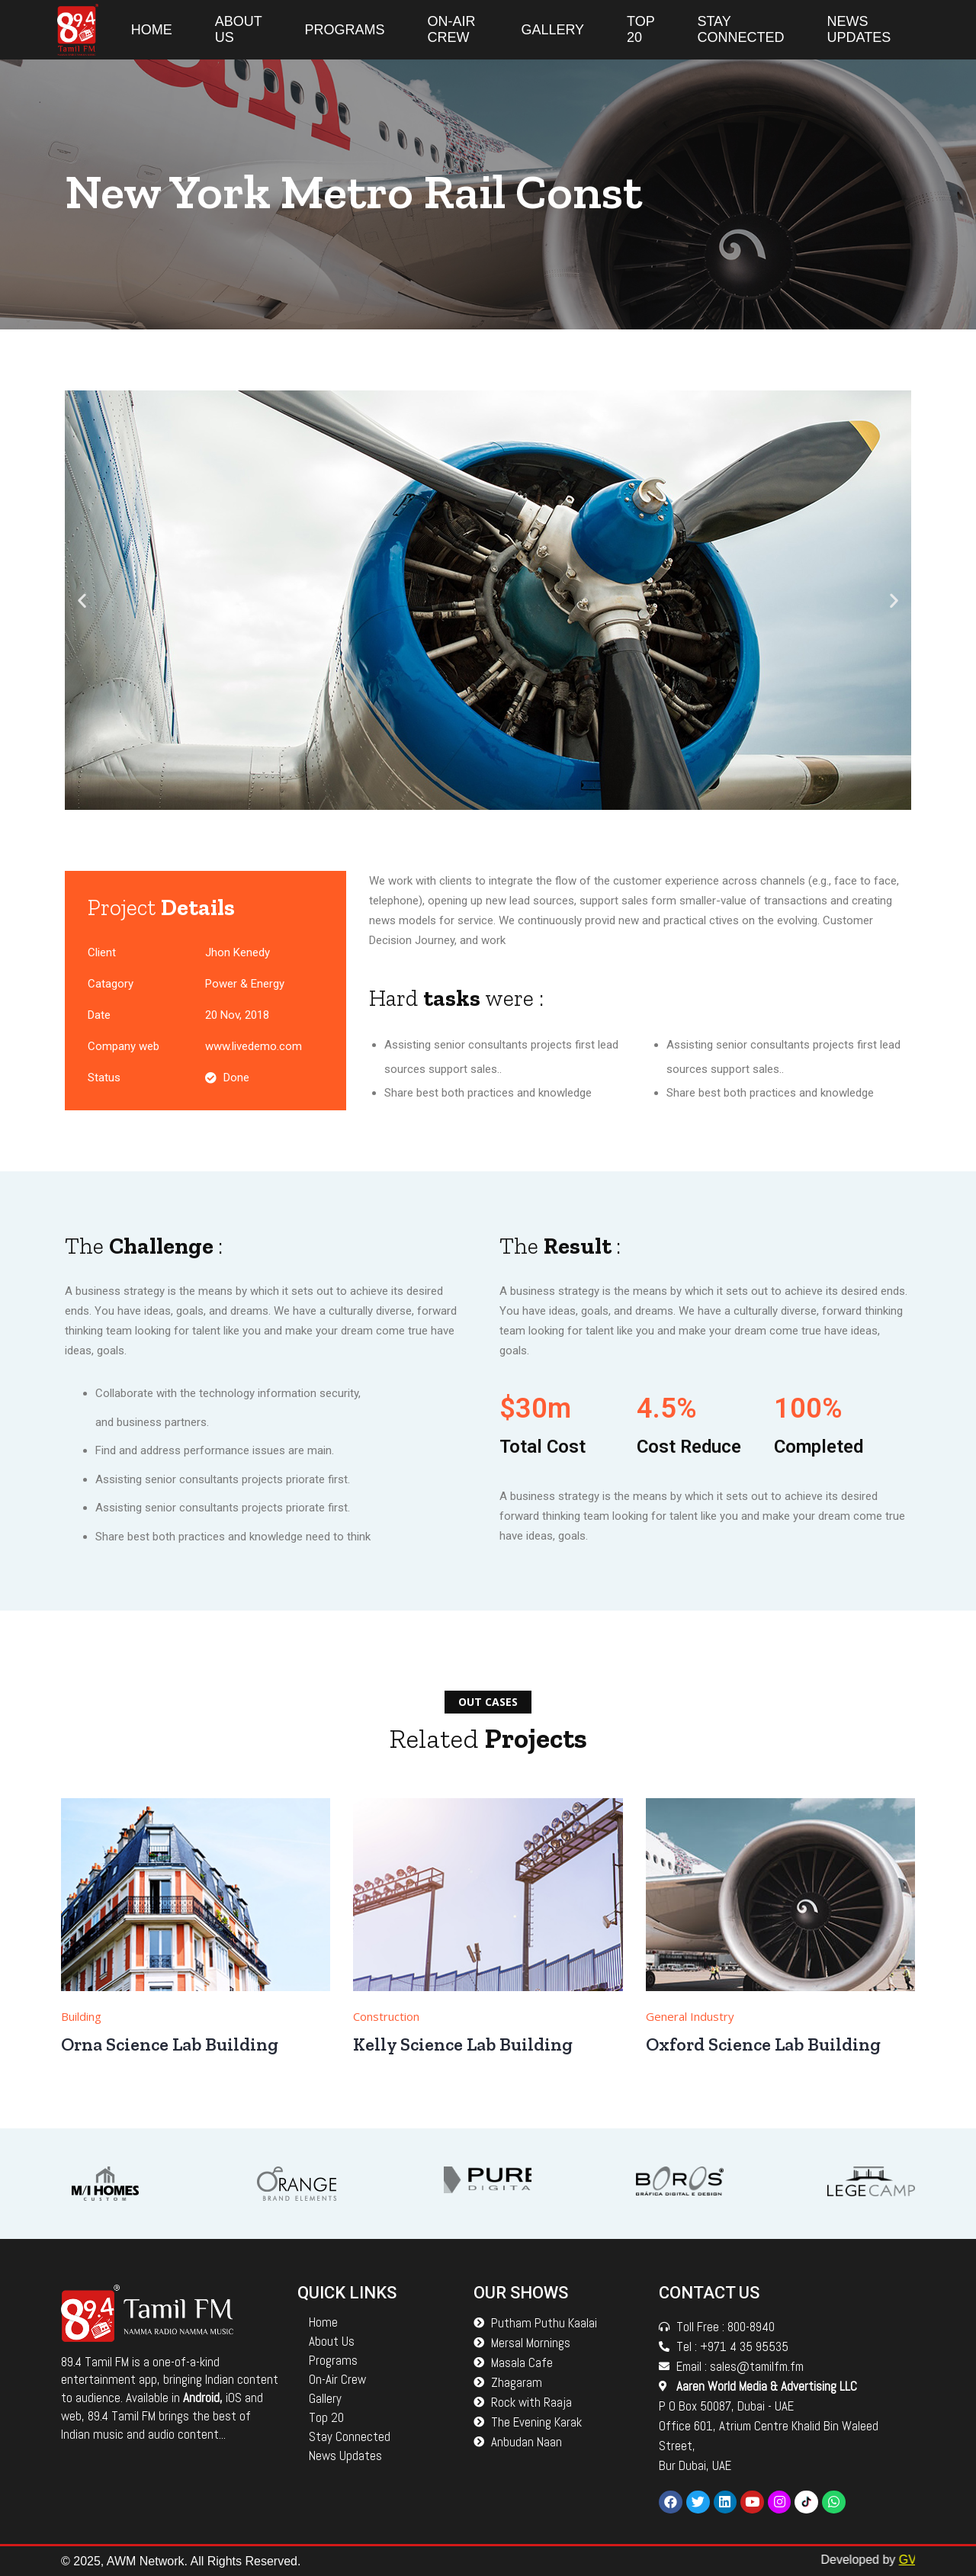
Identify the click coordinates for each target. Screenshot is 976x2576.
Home (151, 29)
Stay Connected (740, 29)
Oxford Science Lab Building (765, 2044)
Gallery (552, 29)
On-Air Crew (451, 29)
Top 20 (640, 29)
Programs (344, 29)
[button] (82, 600)
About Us (238, 29)
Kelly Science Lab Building (464, 2044)
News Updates (859, 29)
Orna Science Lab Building (172, 2044)
